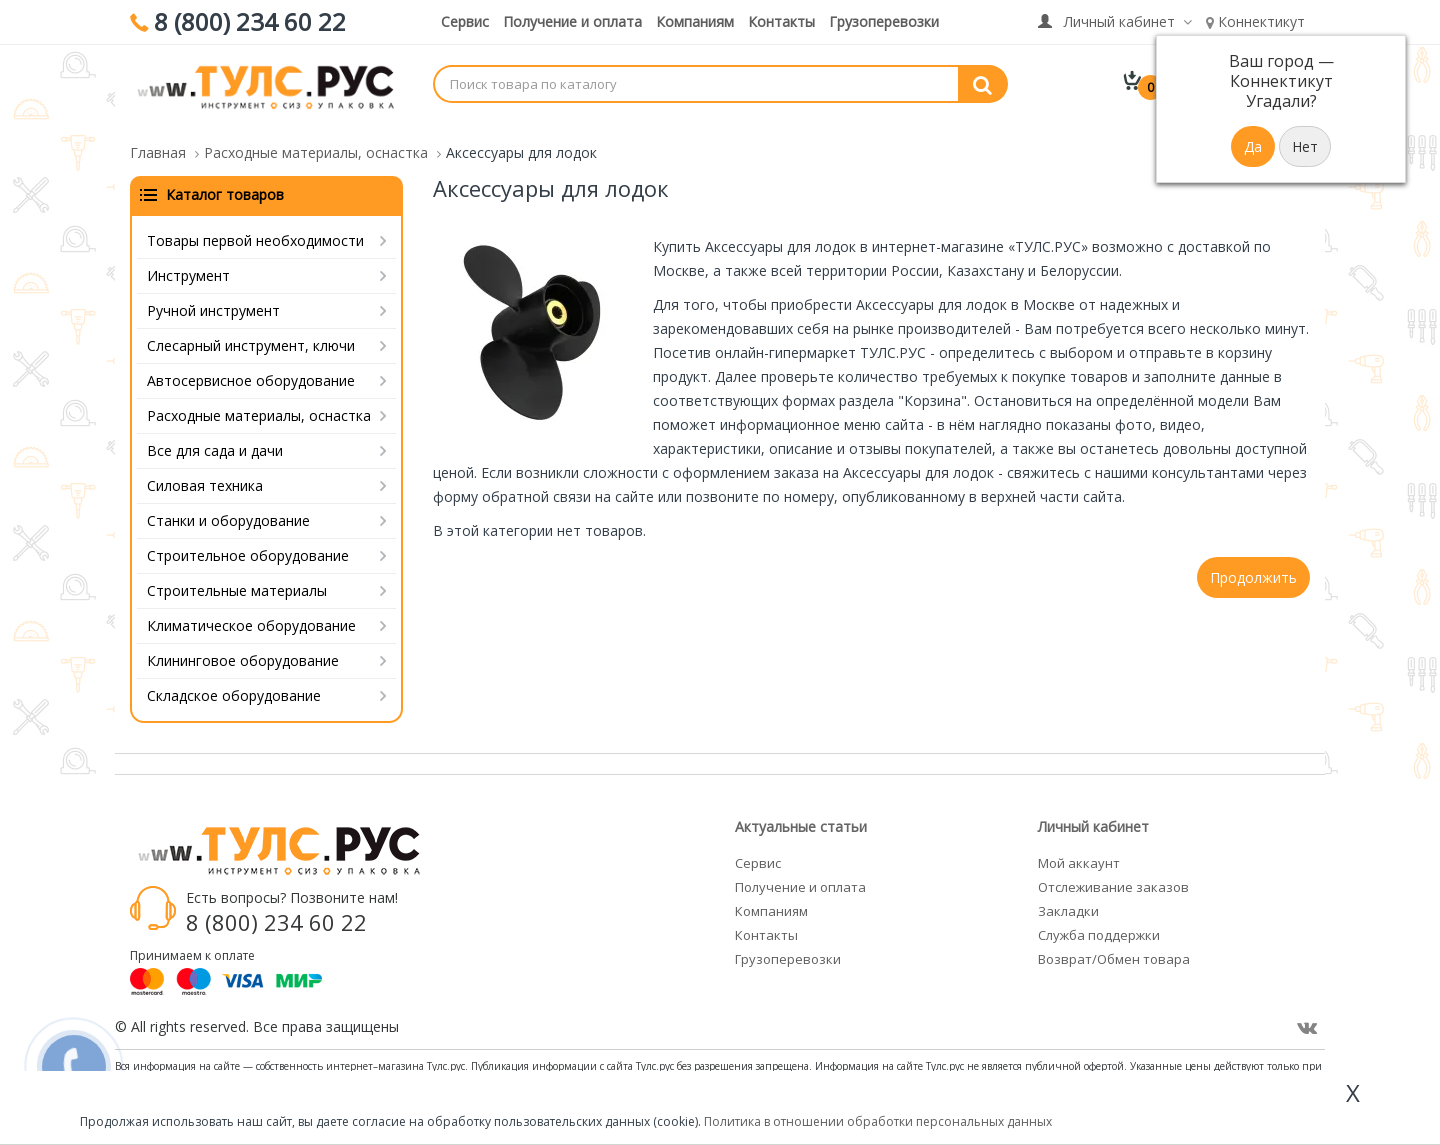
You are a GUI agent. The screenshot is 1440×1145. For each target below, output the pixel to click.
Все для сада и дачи (215, 438)
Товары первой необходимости (255, 228)
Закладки (1068, 899)
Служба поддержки (1099, 923)
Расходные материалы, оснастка (259, 403)
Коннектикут (1255, 21)
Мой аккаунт (1079, 851)
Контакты (781, 21)
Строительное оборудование (248, 543)
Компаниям (695, 21)
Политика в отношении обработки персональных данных (878, 1121)
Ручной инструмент (213, 298)
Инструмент (188, 263)
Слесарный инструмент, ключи (251, 333)
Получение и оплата (572, 21)
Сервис (465, 21)
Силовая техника (205, 473)
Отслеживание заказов (1113, 875)
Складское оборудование (234, 683)
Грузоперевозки (884, 21)
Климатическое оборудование (251, 613)
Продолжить (1253, 565)
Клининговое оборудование (243, 648)
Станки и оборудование (228, 508)
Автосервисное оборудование (251, 368)
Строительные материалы (237, 578)
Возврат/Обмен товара (1114, 947)
